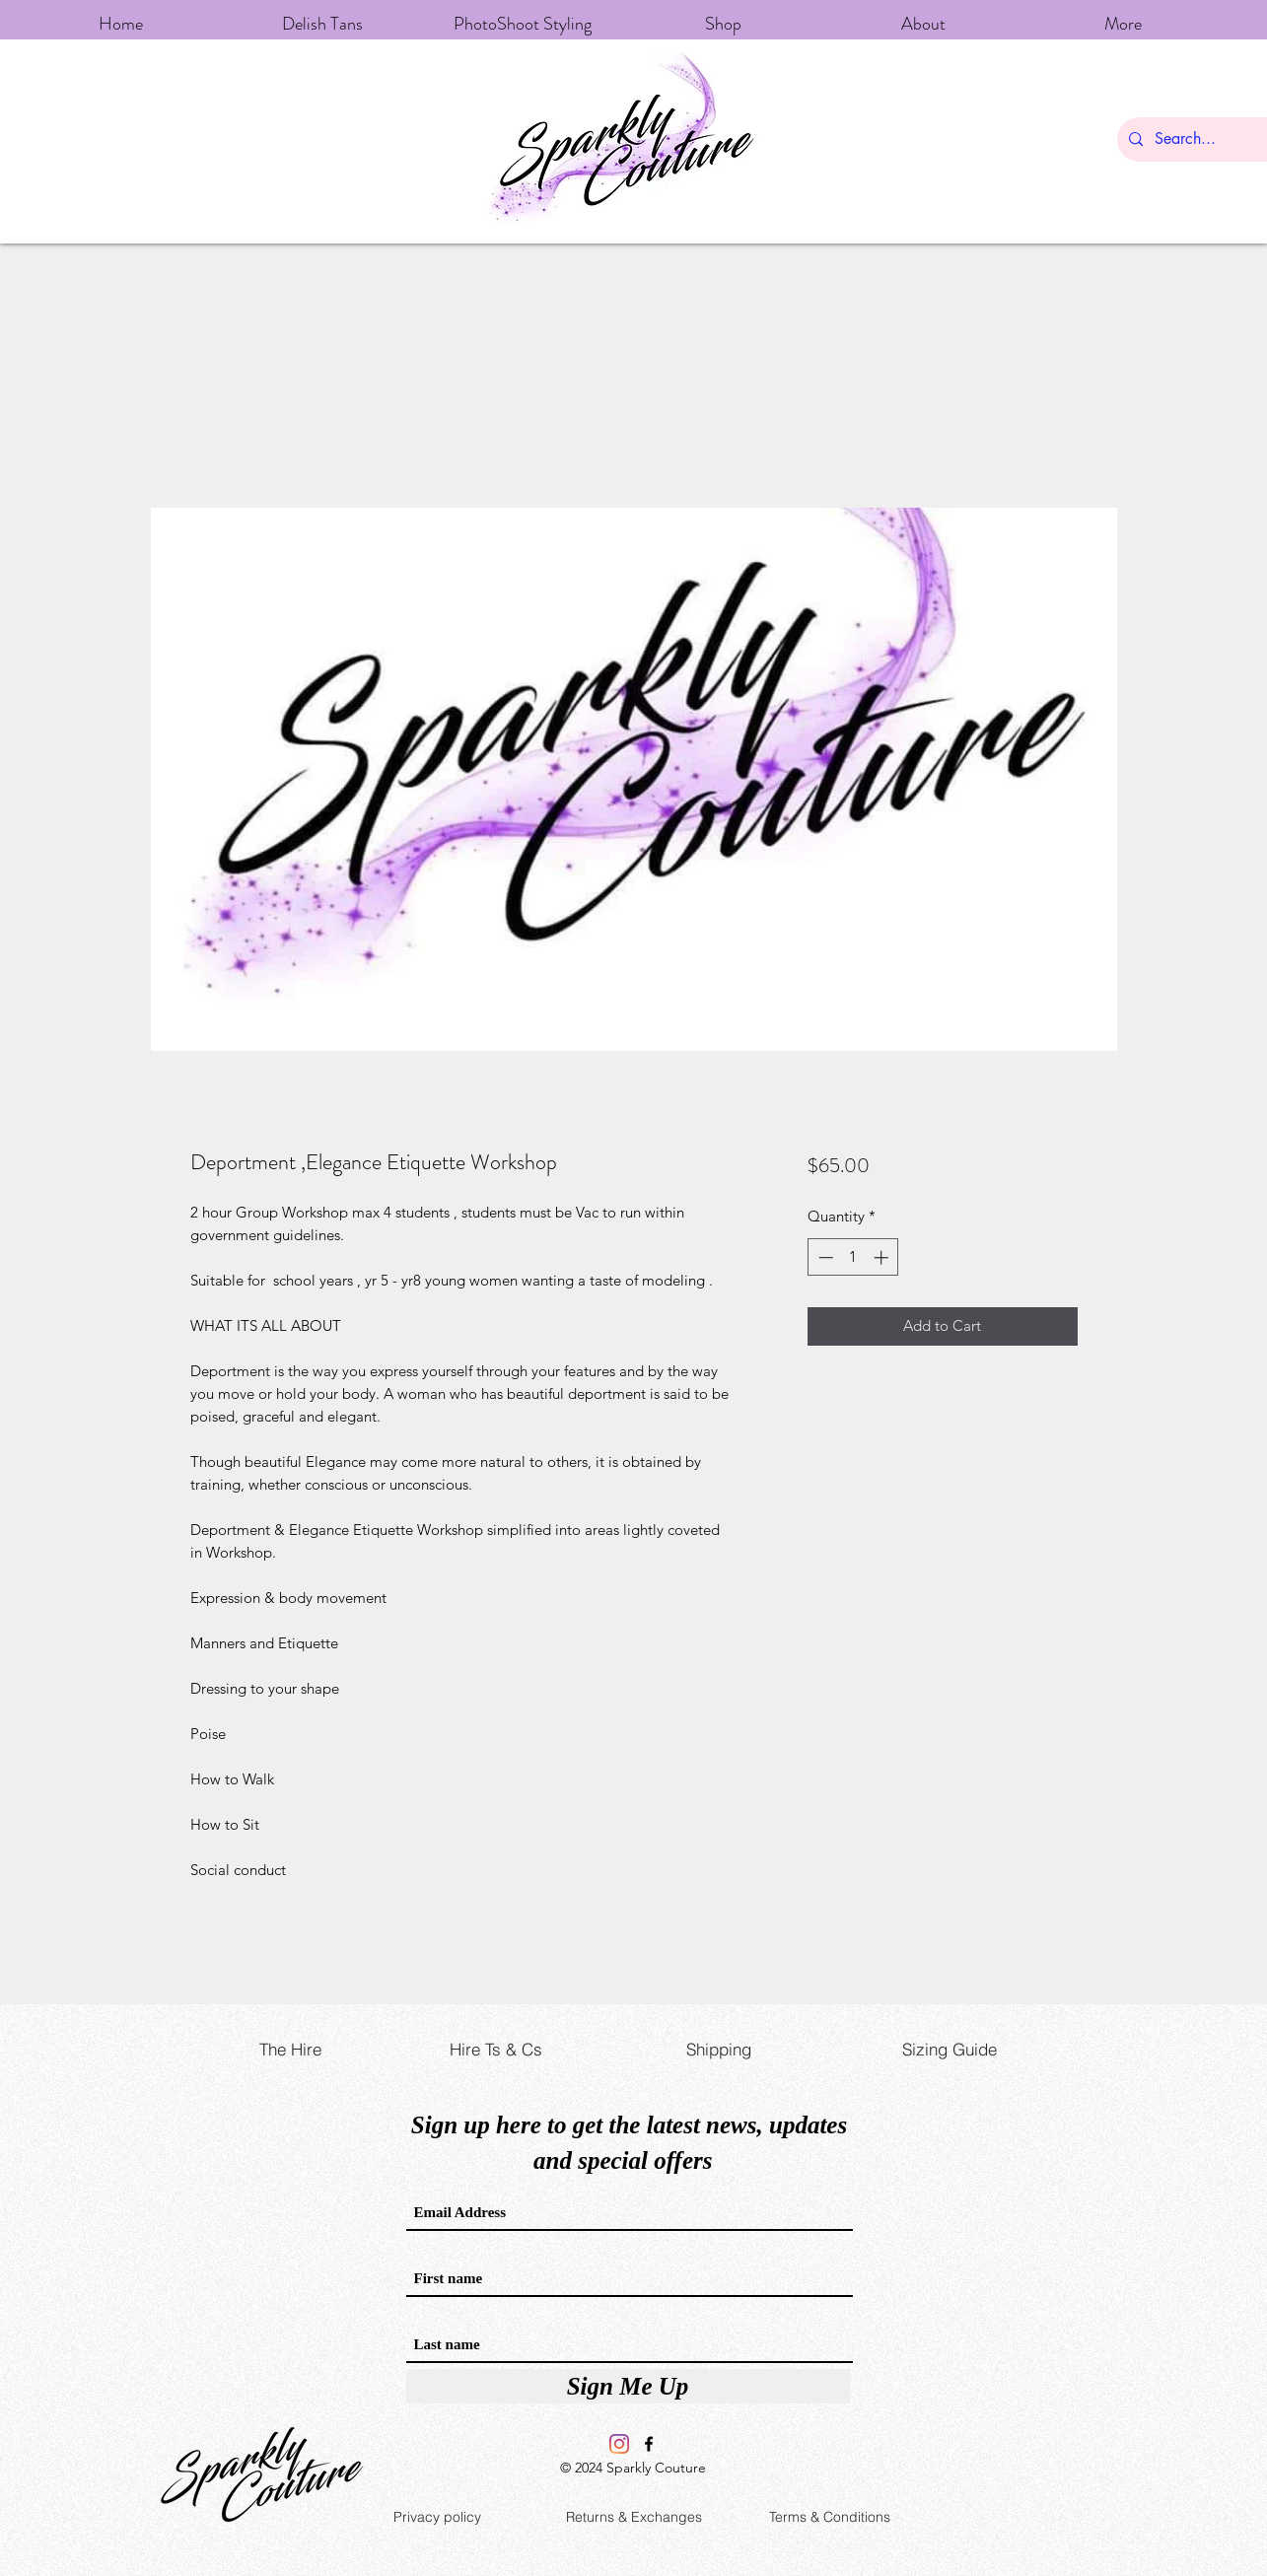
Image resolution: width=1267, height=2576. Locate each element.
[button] (723, 15)
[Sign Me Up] (628, 2386)
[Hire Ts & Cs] (496, 2049)
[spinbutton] (853, 1257)
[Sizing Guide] (950, 2049)
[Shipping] (719, 2049)
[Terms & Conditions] (830, 2517)
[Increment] (883, 1257)
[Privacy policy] (438, 2517)
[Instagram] (619, 2444)
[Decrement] (823, 1257)
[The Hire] (291, 2049)
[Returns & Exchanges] (634, 2517)
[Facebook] (649, 2444)
